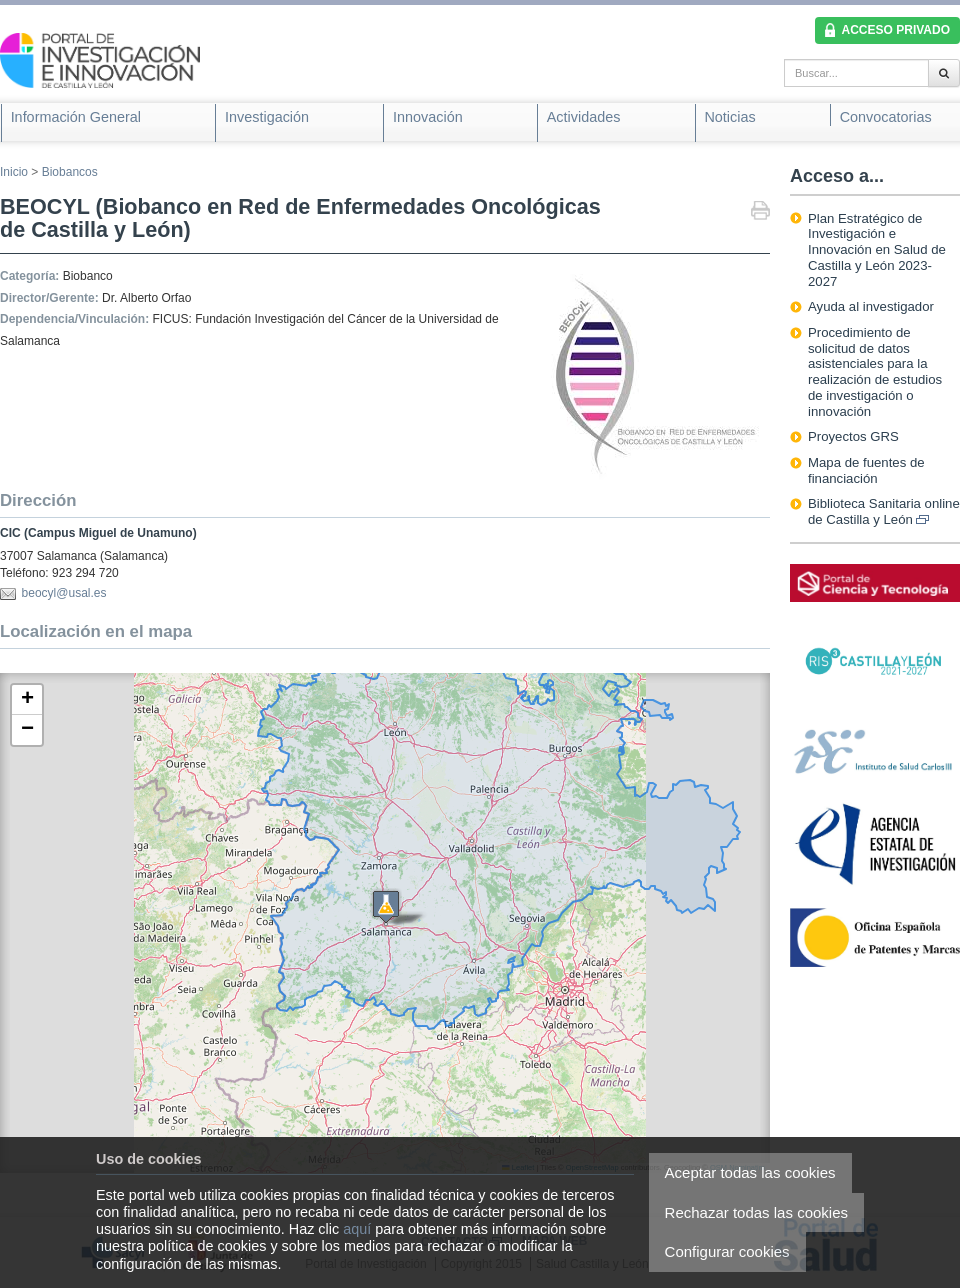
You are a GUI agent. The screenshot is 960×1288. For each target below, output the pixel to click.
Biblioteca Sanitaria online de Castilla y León (884, 511)
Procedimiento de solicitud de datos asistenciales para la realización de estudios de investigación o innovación (875, 372)
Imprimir (760, 212)
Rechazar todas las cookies (756, 1212)
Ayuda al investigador (871, 306)
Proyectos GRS (853, 436)
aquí (357, 1229)
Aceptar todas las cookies (750, 1172)
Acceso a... (837, 176)
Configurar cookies (727, 1251)
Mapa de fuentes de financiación (866, 470)
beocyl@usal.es (64, 593)
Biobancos (70, 172)
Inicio (14, 172)
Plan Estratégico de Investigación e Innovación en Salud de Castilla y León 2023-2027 (877, 250)
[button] (27, 700)
